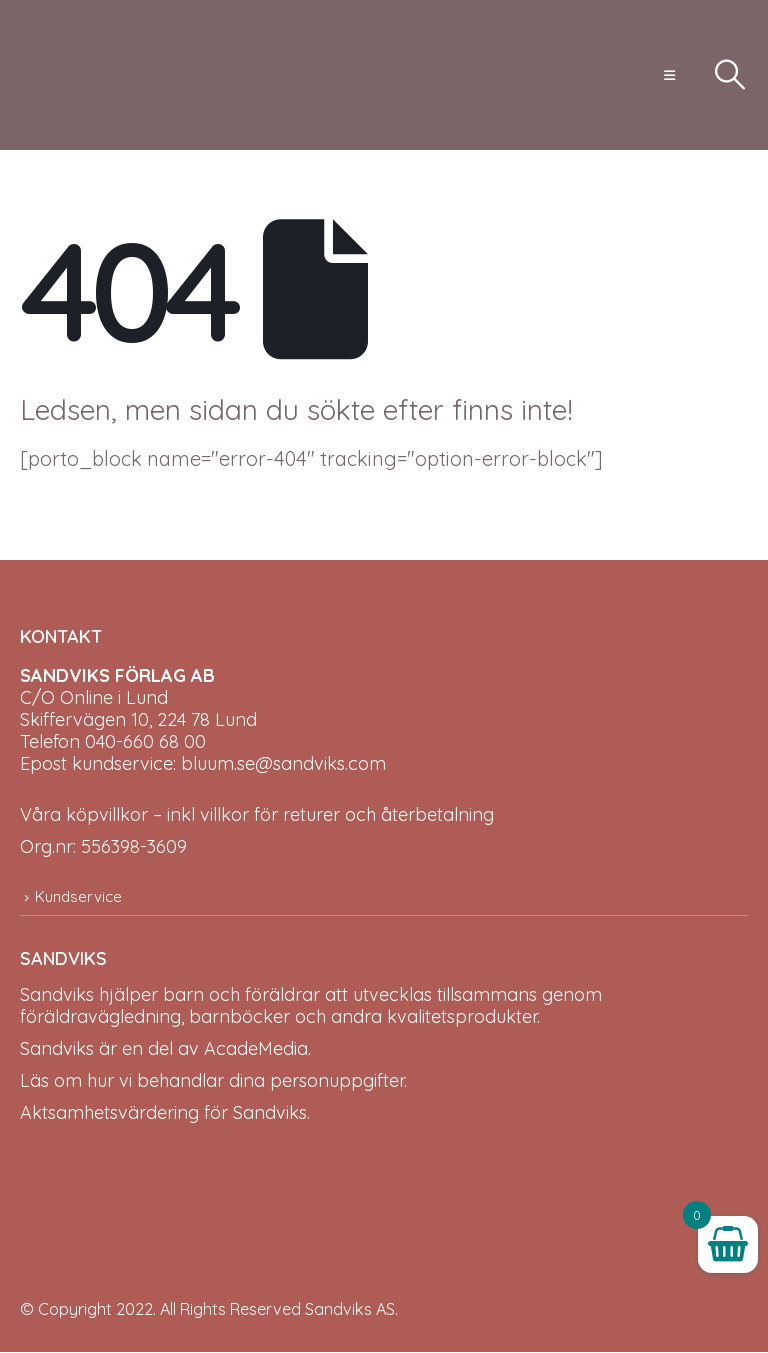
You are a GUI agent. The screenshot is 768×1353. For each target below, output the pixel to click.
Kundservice (78, 896)
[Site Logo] (75, 75)
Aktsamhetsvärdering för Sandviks (163, 1113)
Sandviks (57, 995)
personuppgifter (337, 1081)
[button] (669, 75)
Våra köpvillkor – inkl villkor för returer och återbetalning (257, 814)
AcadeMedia (256, 1049)
